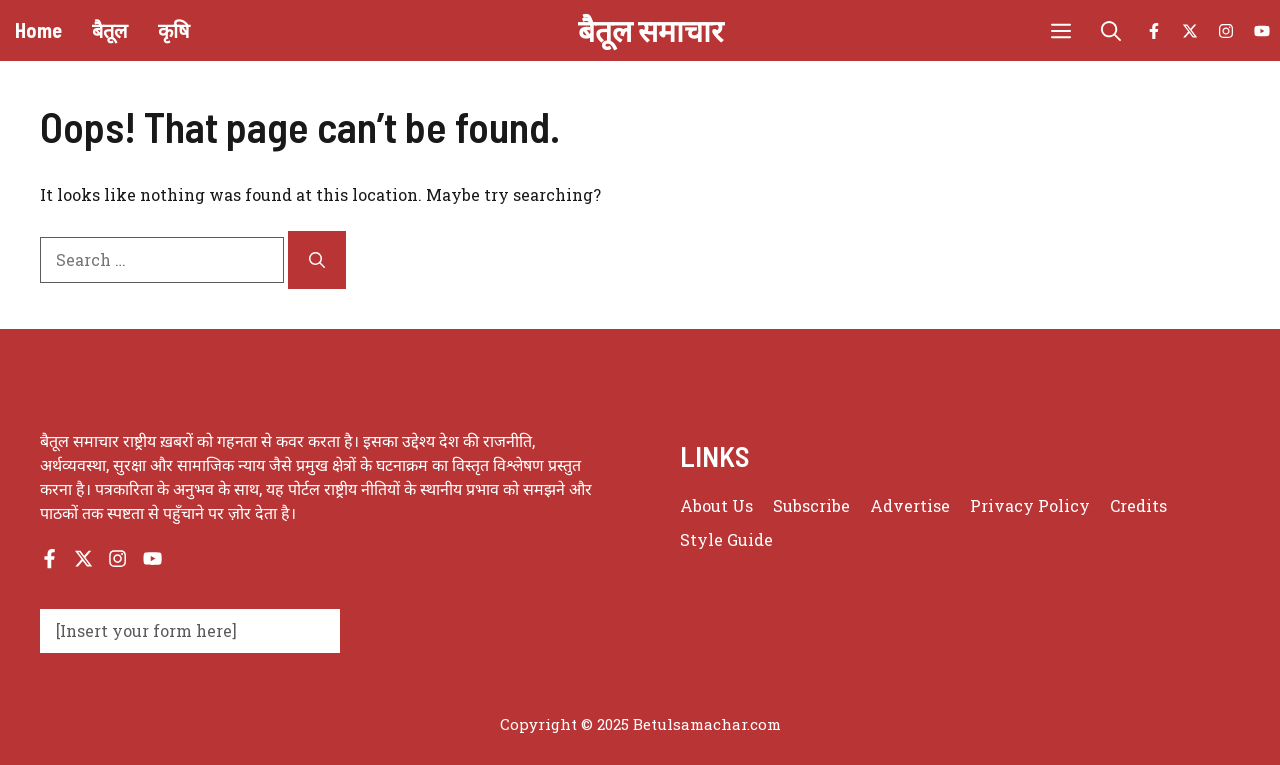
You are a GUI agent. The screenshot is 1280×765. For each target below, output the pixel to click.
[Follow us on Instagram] (1226, 31)
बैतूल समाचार (650, 30)
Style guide (726, 539)
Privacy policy (1030, 505)
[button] (1111, 30)
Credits (1138, 505)
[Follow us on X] (1190, 31)
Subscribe (811, 505)
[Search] (317, 260)
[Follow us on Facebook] (1154, 31)
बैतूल (110, 30)
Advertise (910, 505)
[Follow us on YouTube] (1262, 31)
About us (716, 505)
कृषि (174, 30)
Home (38, 30)
